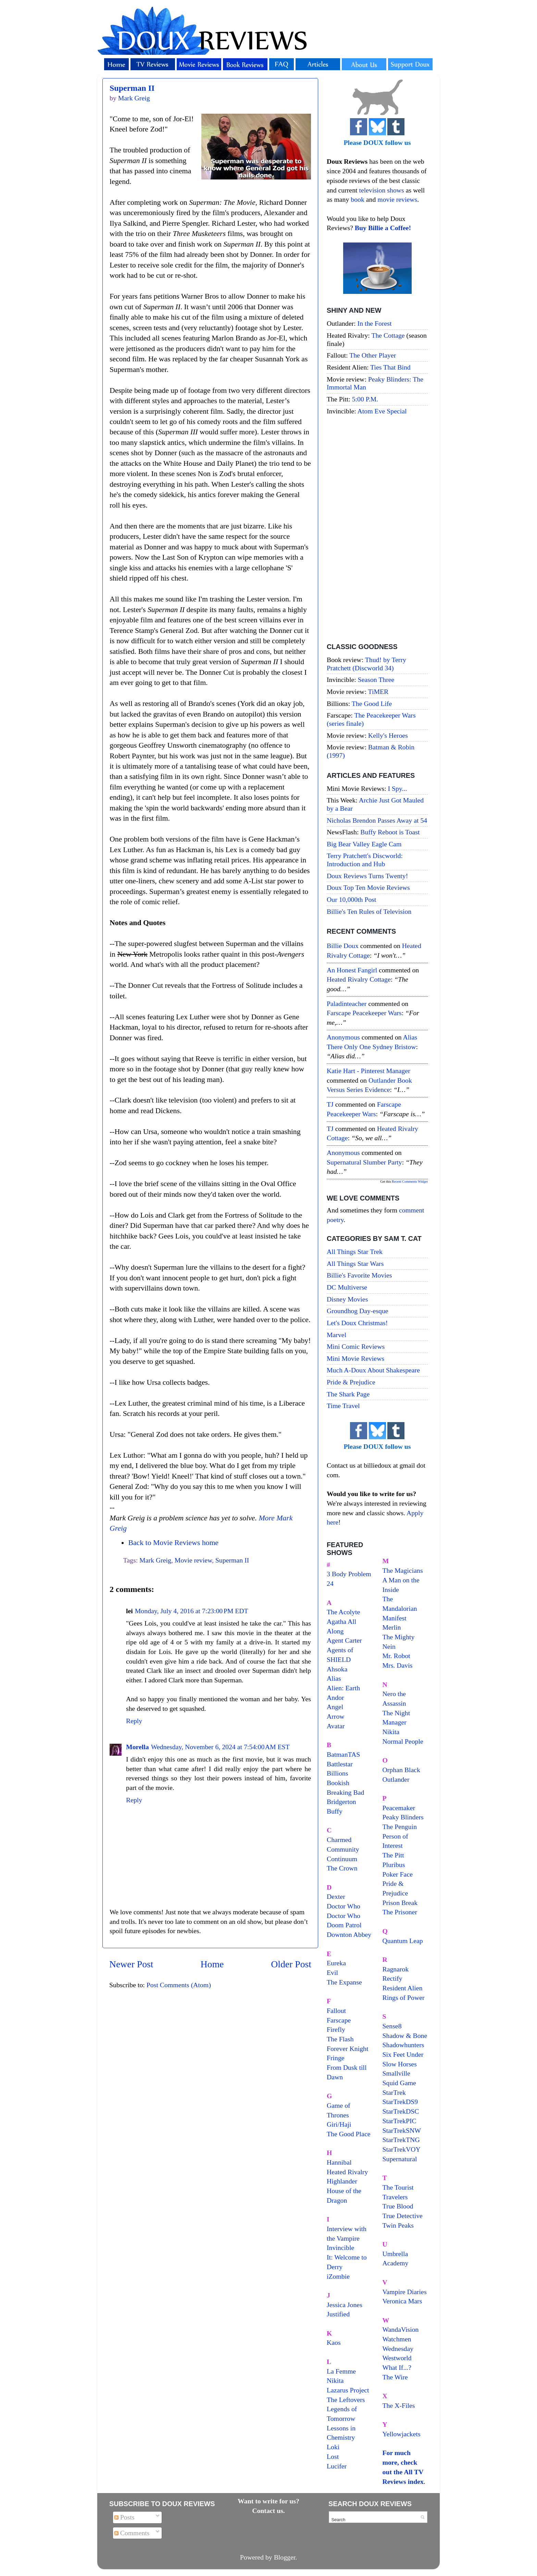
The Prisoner (400, 1912)
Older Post (291, 1964)
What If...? (397, 2367)
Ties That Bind (390, 367)
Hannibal (339, 2162)
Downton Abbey (349, 1934)
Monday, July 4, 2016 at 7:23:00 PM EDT (191, 1611)
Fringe (336, 2058)
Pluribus (394, 1864)
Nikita (391, 1731)
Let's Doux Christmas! (357, 1323)
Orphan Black (401, 1770)
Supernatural (400, 2159)
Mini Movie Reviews (355, 1358)
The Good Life (372, 703)
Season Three (376, 679)
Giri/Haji (339, 2124)
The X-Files (399, 2405)
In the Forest (375, 323)
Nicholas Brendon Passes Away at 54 (377, 820)
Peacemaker (399, 1808)
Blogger (285, 2557)
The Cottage (387, 335)
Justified (338, 2314)
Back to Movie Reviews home (173, 1543)
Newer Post (131, 1964)
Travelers (395, 2197)
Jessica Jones (344, 2305)
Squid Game (399, 2083)
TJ (330, 1104)
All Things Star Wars (355, 1263)
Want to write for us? (268, 2501)
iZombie (338, 2276)
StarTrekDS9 (400, 2101)
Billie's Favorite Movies (359, 1275)
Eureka (336, 1963)
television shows (381, 190)
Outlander (396, 1779)
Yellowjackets (402, 2434)
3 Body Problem (349, 1574)
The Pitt (393, 1855)
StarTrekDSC (401, 2111)
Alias (334, 1678)
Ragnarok (396, 1969)
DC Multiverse (347, 1287)
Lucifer (337, 2466)
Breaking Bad (345, 1792)
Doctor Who (343, 1906)
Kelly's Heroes (388, 735)
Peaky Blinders (403, 1817)
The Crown (342, 1868)
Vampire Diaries (405, 2291)
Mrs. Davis (398, 1665)
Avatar (336, 1726)
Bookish (338, 1783)
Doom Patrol (344, 1925)
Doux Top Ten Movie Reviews (368, 887)
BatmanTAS (343, 1754)
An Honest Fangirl (352, 970)
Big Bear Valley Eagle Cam (364, 844)
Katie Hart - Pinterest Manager (368, 1070)
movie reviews (397, 199)
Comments (132, 2533)
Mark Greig (155, 1560)
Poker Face (398, 1874)
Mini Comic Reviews (356, 1346)
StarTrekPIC (399, 2121)
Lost (333, 2456)
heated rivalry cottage (359, 979)
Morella (137, 1747)
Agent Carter (344, 1640)
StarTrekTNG (401, 2139)
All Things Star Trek (355, 1251)
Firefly (336, 2029)
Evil (332, 1972)
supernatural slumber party (364, 1162)
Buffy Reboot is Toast (390, 832)
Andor (335, 1697)
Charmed (339, 1839)
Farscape (339, 2020)
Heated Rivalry (347, 2172)
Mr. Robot (396, 1655)
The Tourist (398, 2187)
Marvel (336, 1335)
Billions (337, 1773)
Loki (333, 2447)
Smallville (396, 2073)
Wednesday (398, 2348)
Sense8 (392, 2026)
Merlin (392, 1627)
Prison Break (400, 1902)
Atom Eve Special (382, 411)
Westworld (397, 2358)
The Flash (340, 2039)
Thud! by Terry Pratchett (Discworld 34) (366, 664)
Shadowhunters (403, 2045)
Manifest (395, 1618)
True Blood (398, 2206)
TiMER (378, 691)
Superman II (132, 88)
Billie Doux (343, 945)
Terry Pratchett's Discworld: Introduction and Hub (365, 860)
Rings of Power (404, 1997)
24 (330, 1583)
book (357, 199)
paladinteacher (346, 1003)
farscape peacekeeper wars (364, 1013)
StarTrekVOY (402, 2149)
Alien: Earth (343, 1688)
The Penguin (400, 1826)
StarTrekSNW (402, 2130)
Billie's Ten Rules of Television (369, 911)
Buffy (334, 1811)
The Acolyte (343, 1612)
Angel (335, 1706)
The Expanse (344, 1982)
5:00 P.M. (365, 399)
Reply (134, 1721)
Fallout (336, 2010)
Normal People (403, 1741)
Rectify (392, 1978)
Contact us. (268, 2510)
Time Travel (343, 1405)
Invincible (340, 2247)
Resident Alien (403, 1988)
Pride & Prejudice (351, 1382)
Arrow (336, 1716)
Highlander (342, 2181)
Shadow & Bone (405, 2035)
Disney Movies (347, 1299)
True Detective (403, 2215)
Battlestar (340, 1764)
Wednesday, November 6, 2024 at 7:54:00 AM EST (220, 1747)
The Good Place (348, 2134)
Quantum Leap (403, 1940)
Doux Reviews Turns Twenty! (367, 876)
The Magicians (403, 1570)
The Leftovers (346, 2399)
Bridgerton (341, 1801)
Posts (124, 2517)
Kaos (334, 2342)
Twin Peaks (398, 2225)
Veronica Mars (402, 2301)
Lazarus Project (348, 2390)
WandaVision (401, 2329)
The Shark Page (348, 1394)
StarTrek (394, 2092)
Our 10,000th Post (351, 899)
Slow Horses (400, 2064)
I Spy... (397, 788)
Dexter (336, 1896)
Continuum (342, 1859)
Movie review (193, 1560)
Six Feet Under (403, 2054)
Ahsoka (337, 1669)
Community (343, 1849)
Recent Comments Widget (410, 1181)
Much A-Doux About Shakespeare (373, 1370)
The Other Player (372, 355)
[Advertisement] (377, 530)
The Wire (395, 2377)
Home (212, 1964)
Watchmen (397, 2339)
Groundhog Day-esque (357, 1311)
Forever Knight (347, 2048)
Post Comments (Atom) (179, 1985)
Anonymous (343, 1037)
